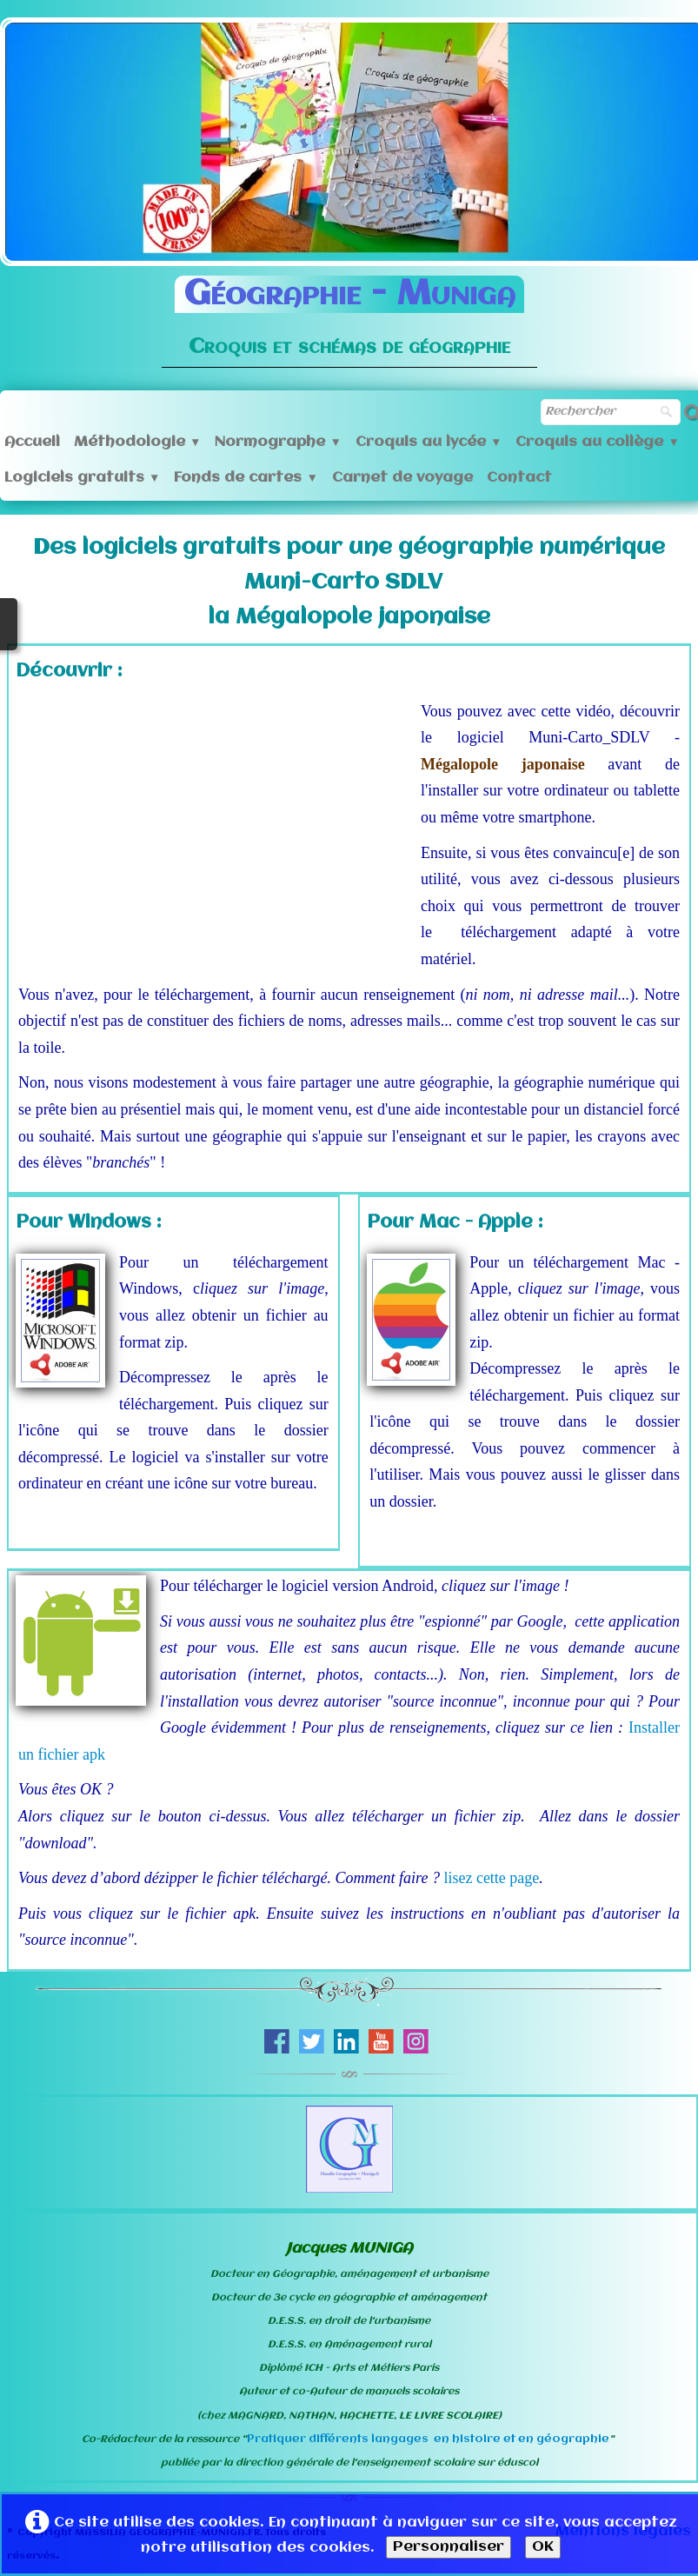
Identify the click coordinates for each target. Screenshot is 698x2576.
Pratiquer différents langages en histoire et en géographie (428, 2439)
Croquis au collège (597, 442)
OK (543, 2546)
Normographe (278, 442)
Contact (519, 477)
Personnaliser (448, 2546)
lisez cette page (491, 1878)
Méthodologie (137, 442)
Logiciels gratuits (82, 477)
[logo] (349, 309)
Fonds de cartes (245, 477)
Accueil (32, 442)
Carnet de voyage (402, 477)
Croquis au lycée (429, 442)
